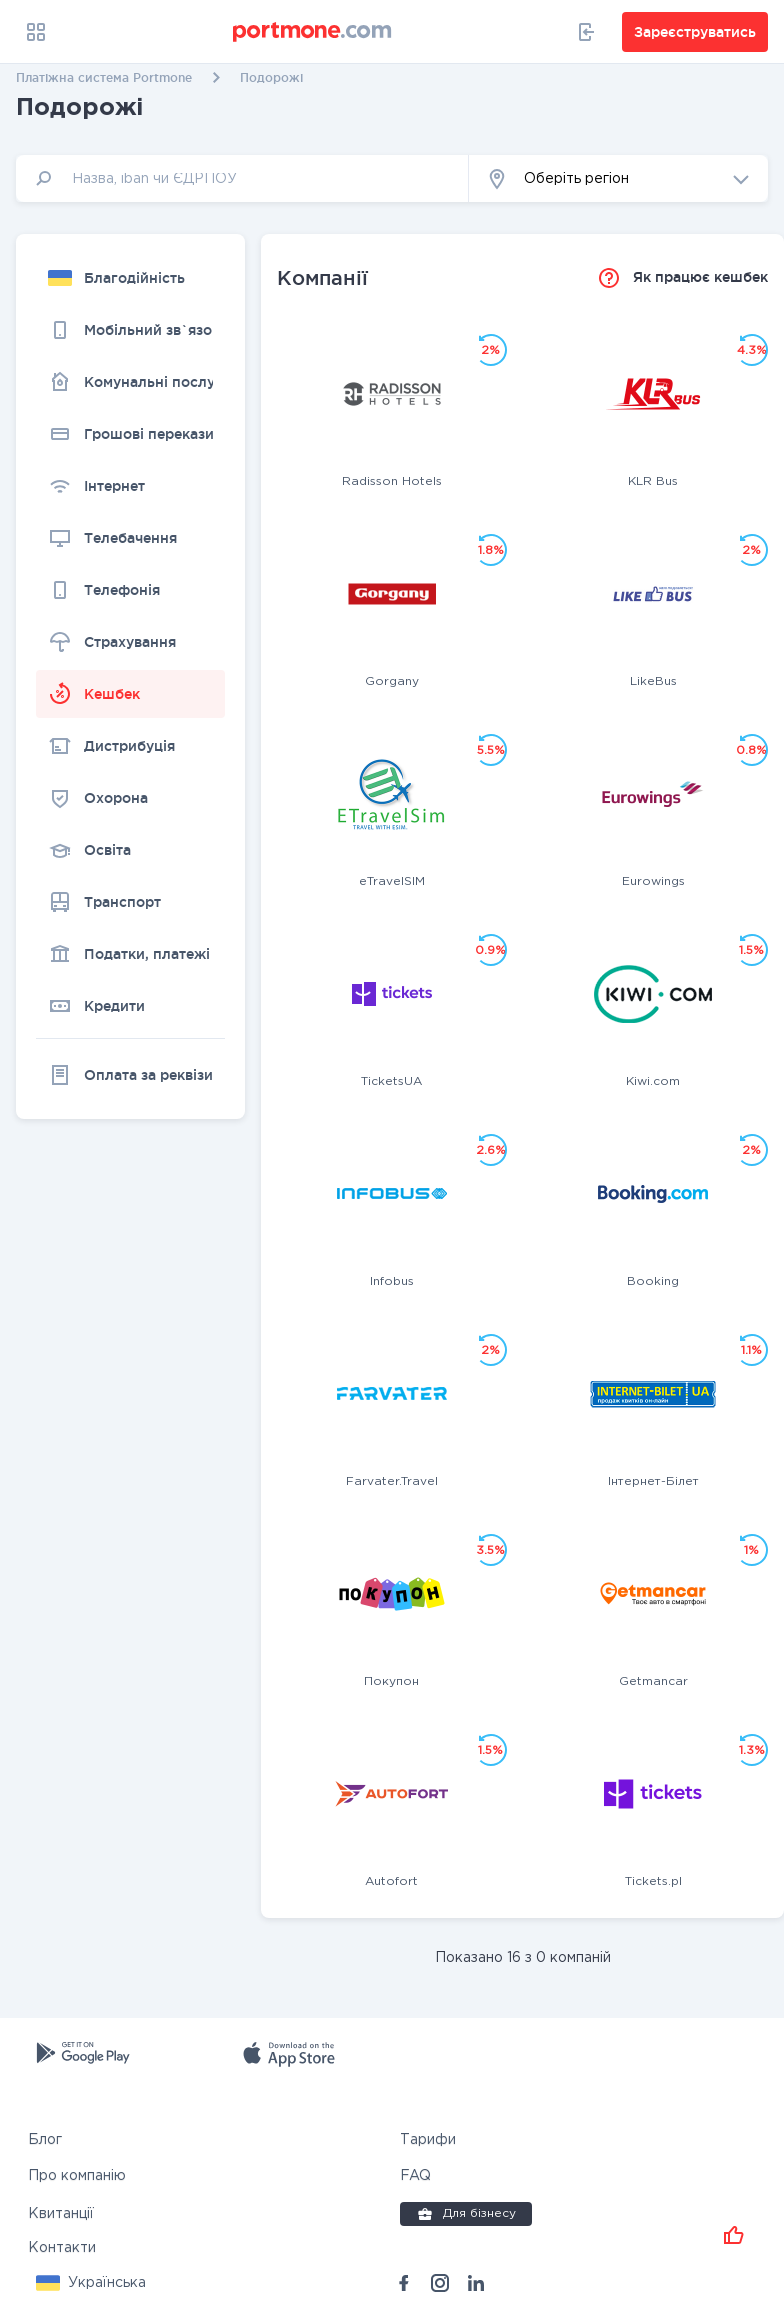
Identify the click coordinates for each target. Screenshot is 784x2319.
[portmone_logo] (313, 32)
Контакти (62, 2248)
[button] (618, 178)
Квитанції (61, 2214)
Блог (45, 2140)
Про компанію (77, 2176)
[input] (242, 178)
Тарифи (428, 2140)
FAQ (415, 2176)
